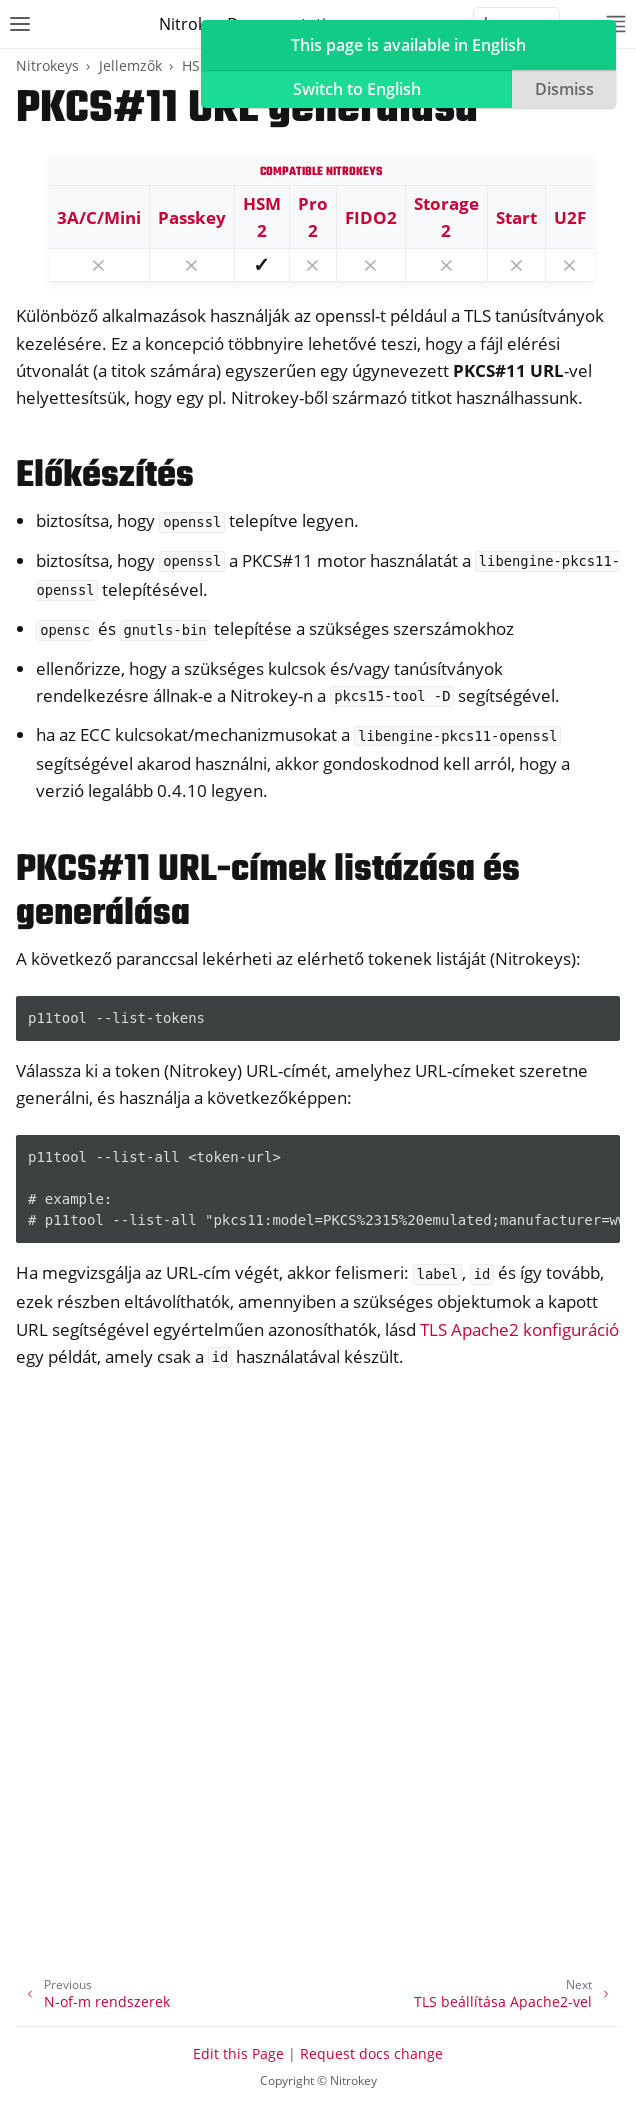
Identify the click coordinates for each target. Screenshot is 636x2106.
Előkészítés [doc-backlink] (105, 476)
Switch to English (357, 89)
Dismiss (564, 89)
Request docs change (371, 2053)
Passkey (192, 217)
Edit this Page (238, 2053)
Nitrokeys (47, 65)
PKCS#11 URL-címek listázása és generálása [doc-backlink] (268, 892)
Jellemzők (130, 65)
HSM (197, 65)
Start (516, 217)
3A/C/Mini (99, 217)
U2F (570, 217)
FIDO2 (371, 217)
